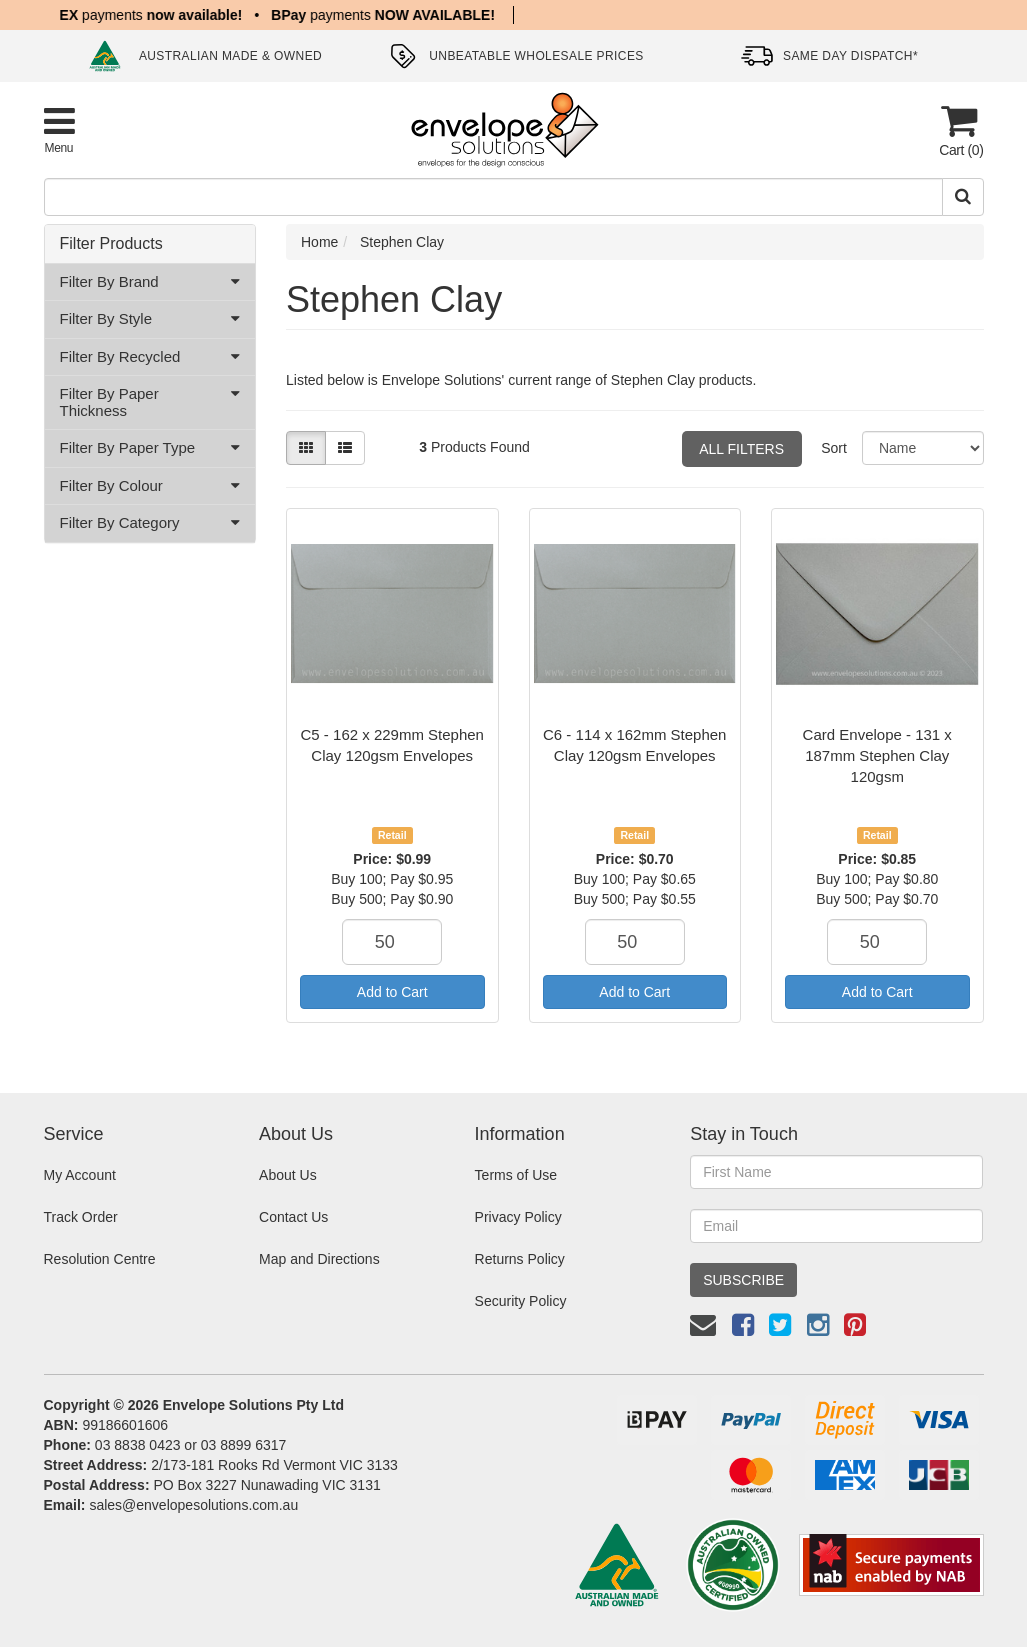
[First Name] (836, 1172)
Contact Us (293, 1217)
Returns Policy (520, 1259)
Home (319, 242)
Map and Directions (319, 1259)
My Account (80, 1175)
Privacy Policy (518, 1217)
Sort (834, 448)
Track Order (81, 1217)
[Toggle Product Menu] (59, 129)
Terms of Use (516, 1175)
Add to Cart (392, 992)
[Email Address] (836, 1226)
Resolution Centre (100, 1259)
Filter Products (111, 243)
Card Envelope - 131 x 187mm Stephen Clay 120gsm (877, 755)
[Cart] (959, 130)
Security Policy (521, 1301)
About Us (288, 1175)
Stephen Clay (402, 242)
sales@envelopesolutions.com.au (193, 1505)
